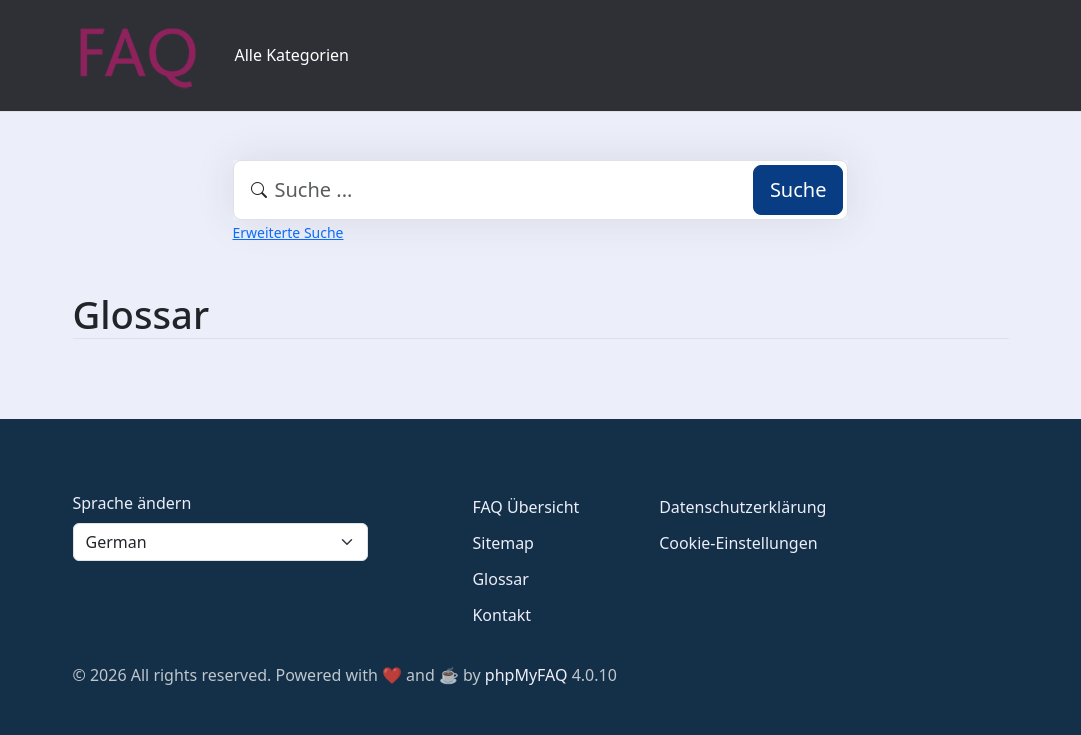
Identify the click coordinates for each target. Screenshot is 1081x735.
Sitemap (503, 543)
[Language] (221, 542)
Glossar (500, 579)
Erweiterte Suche (288, 232)
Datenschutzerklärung (742, 507)
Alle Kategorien (292, 55)
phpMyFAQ (526, 675)
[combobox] (541, 190)
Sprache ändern (132, 503)
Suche (798, 189)
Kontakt (501, 615)
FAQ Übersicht (525, 507)
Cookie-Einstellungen (738, 543)
